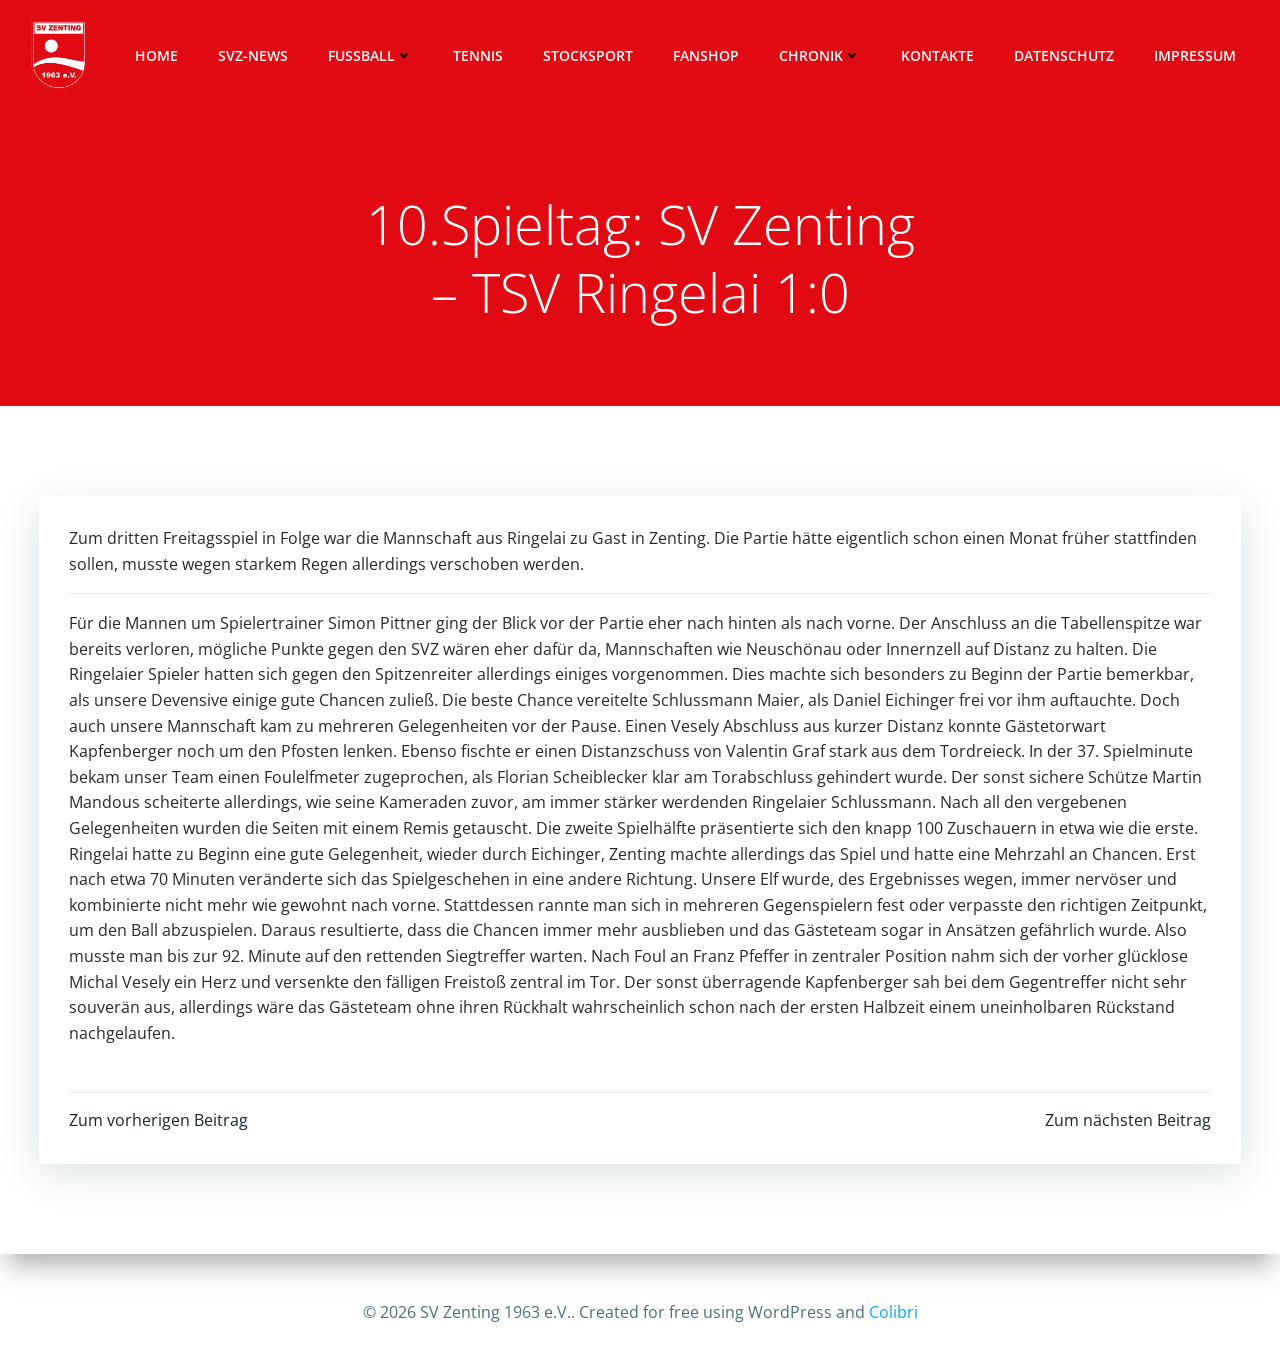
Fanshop (706, 55)
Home (156, 55)
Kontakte (937, 55)
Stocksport (588, 55)
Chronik (820, 55)
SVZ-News (253, 55)
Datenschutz (1064, 55)
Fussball (370, 55)
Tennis (478, 55)
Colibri (893, 1312)
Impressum (1195, 55)
